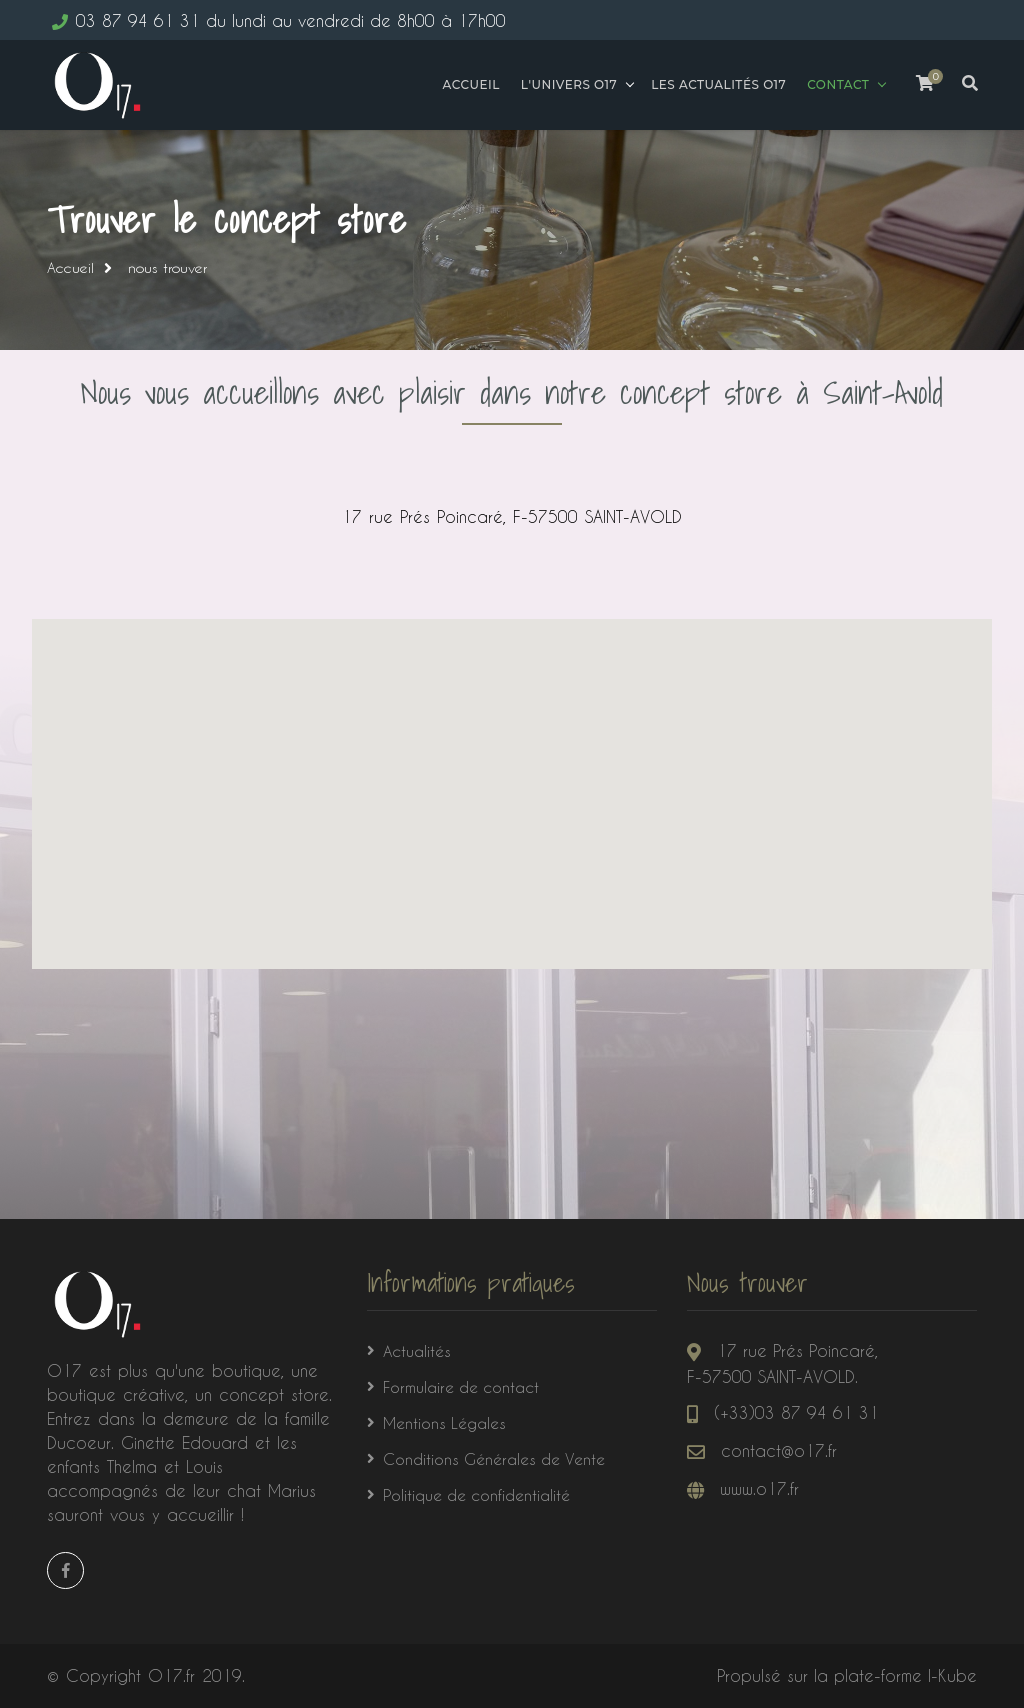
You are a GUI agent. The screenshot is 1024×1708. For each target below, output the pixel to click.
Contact (835, 84)
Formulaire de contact (461, 1387)
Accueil (467, 84)
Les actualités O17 (715, 84)
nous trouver (167, 267)
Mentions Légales (444, 1423)
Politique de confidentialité (476, 1495)
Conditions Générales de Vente (494, 1459)
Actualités (417, 1351)
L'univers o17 (565, 84)
